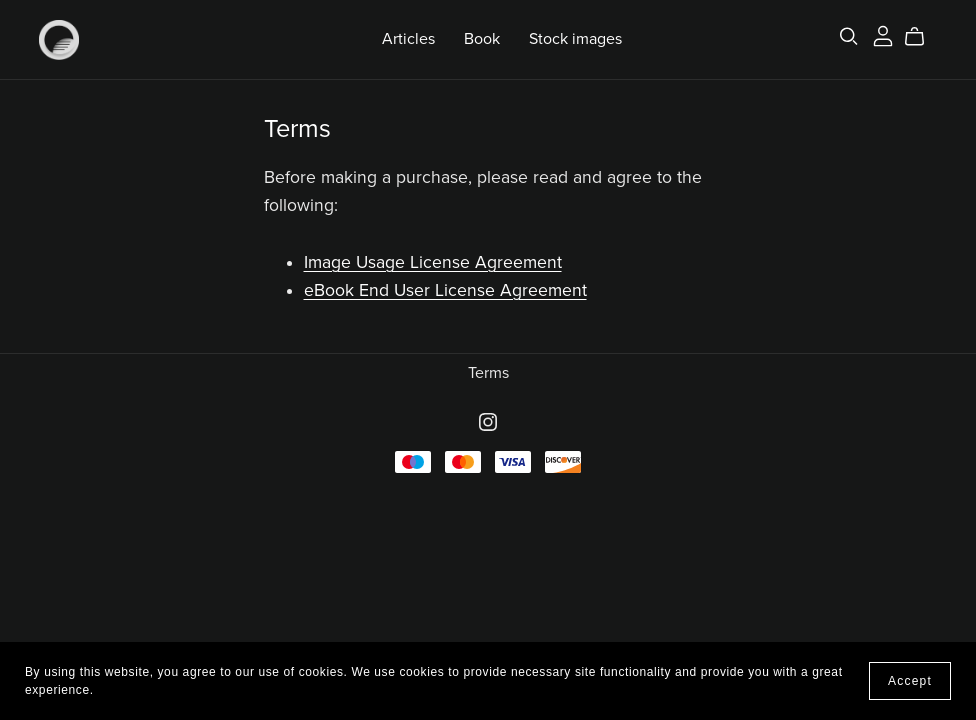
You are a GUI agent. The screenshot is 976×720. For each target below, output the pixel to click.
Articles (408, 39)
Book (482, 39)
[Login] (883, 35)
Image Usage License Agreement (433, 262)
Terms (488, 373)
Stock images (575, 39)
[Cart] (922, 37)
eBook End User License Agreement (445, 290)
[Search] (849, 36)
